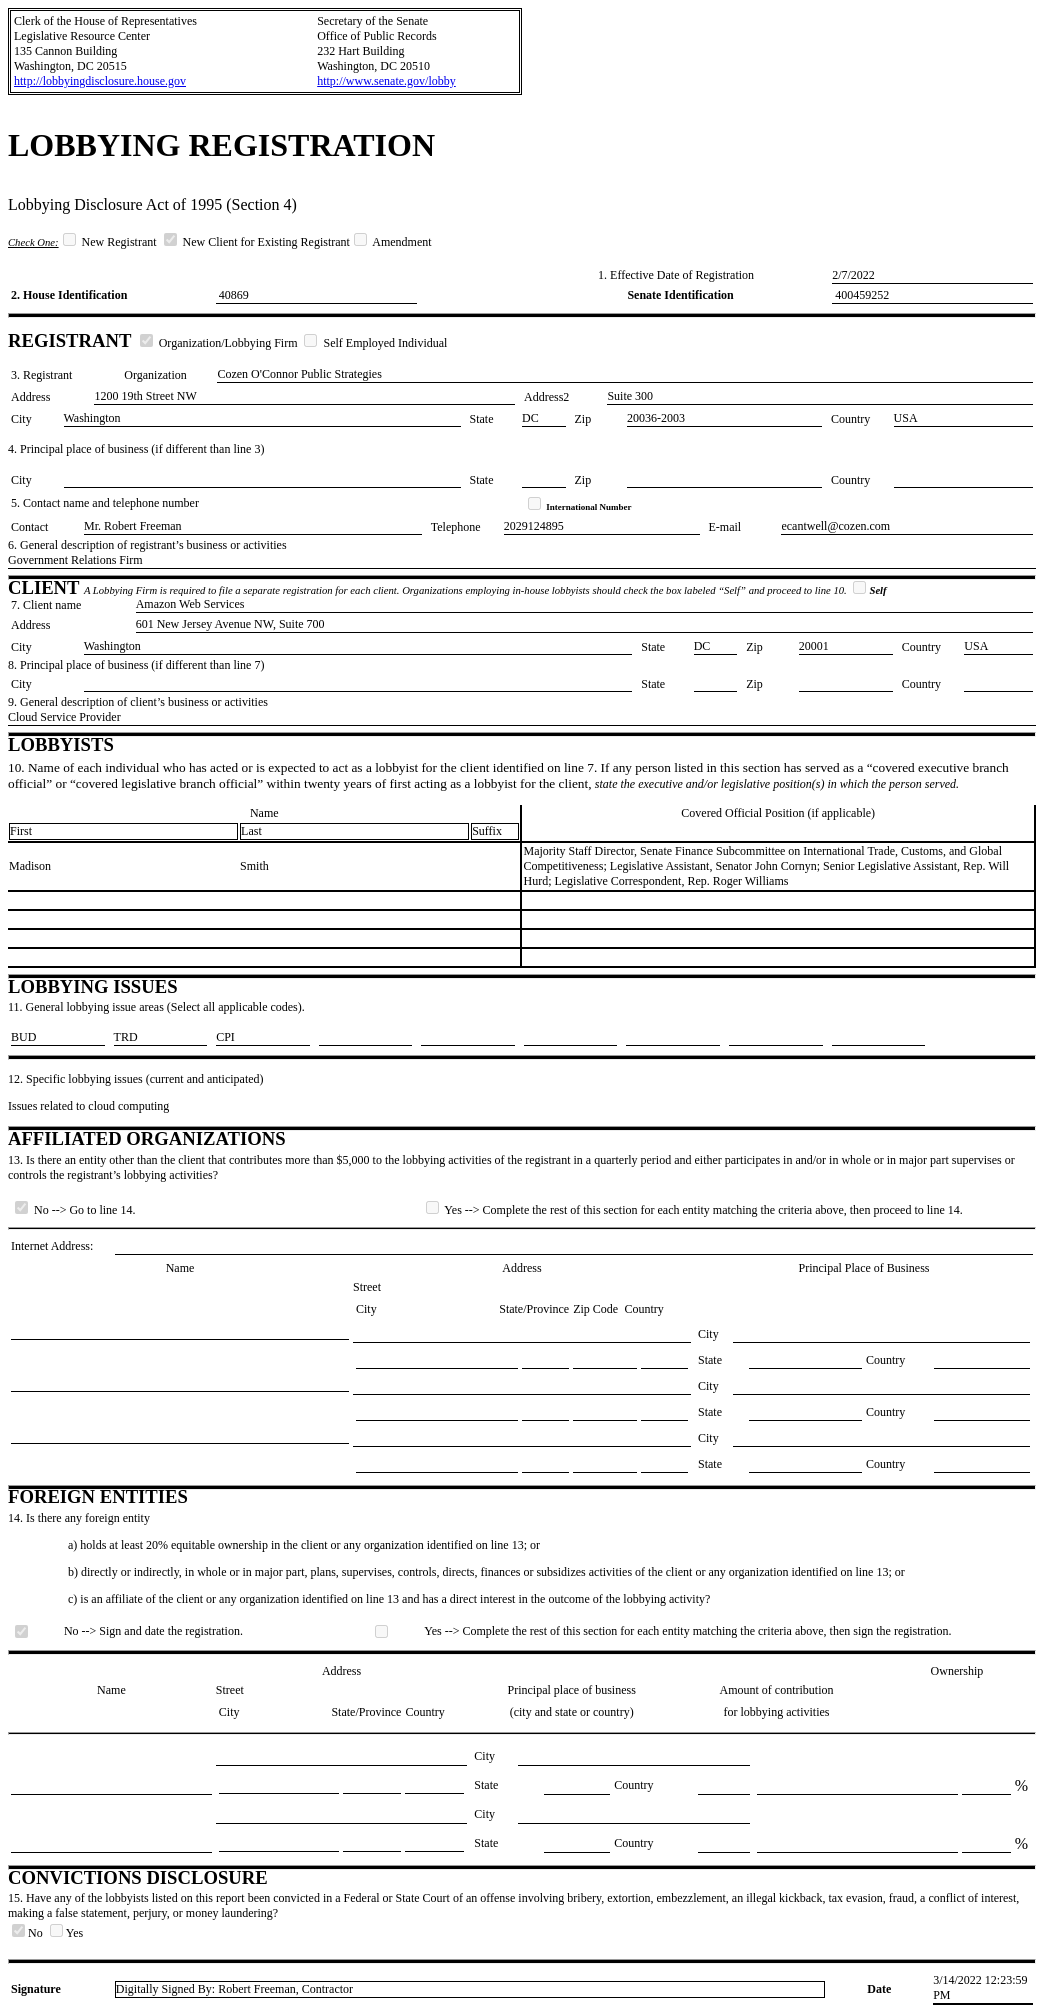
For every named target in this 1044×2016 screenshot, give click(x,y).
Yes (66, 1933)
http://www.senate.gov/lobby (386, 81)
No (29, 1933)
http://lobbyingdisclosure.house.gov (100, 81)
